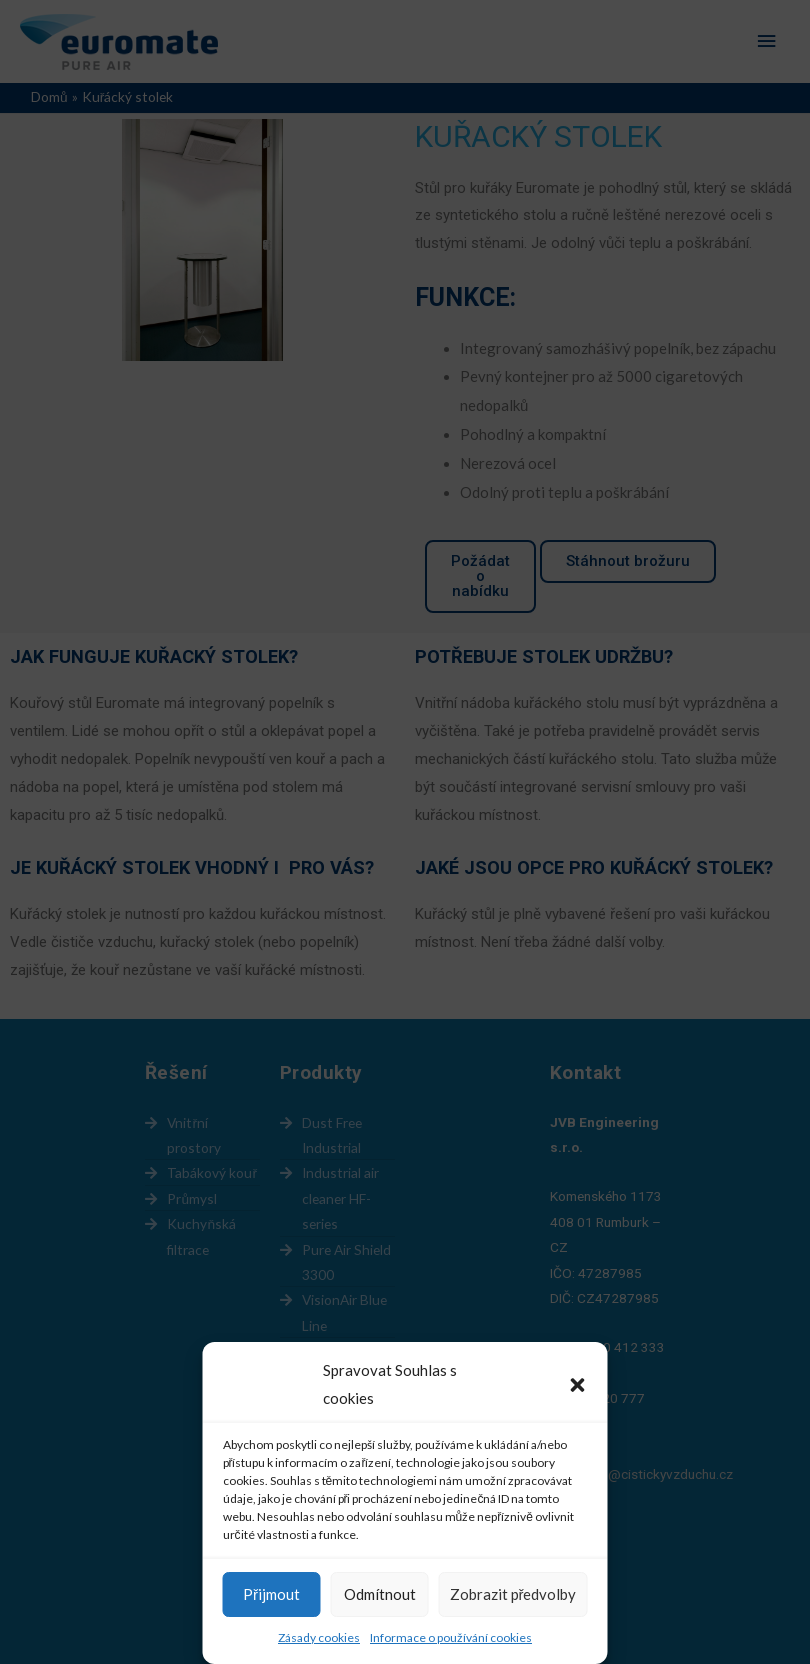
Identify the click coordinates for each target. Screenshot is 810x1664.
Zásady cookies (319, 1637)
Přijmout (271, 1594)
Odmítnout (380, 1594)
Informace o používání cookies (451, 1637)
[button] (578, 1385)
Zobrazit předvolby (513, 1594)
